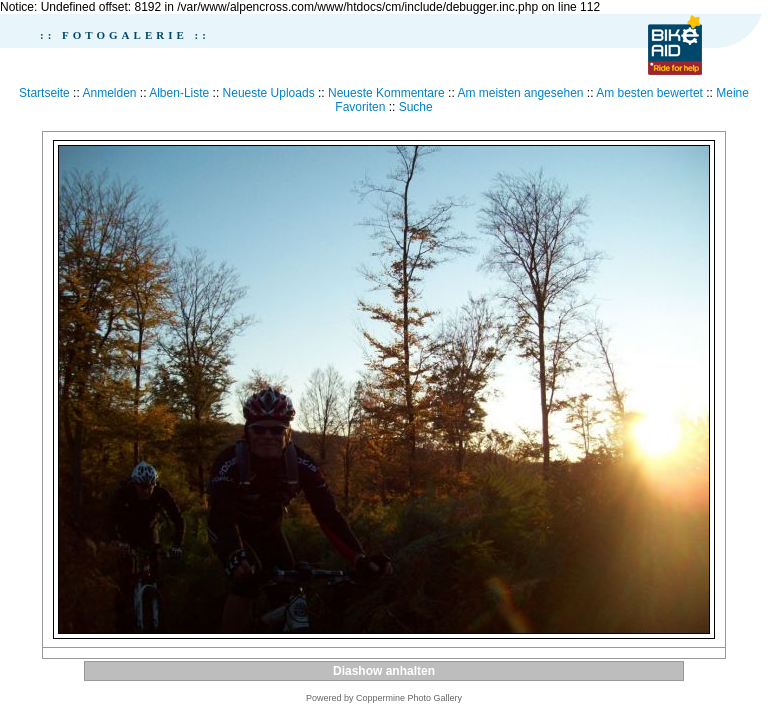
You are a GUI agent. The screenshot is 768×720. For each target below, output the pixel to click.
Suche (416, 107)
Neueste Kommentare (386, 93)
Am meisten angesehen (520, 93)
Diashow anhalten (384, 671)
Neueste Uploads (269, 93)
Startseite (44, 93)
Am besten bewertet (649, 93)
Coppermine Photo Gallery (409, 698)
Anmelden (109, 93)
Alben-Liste (179, 93)
